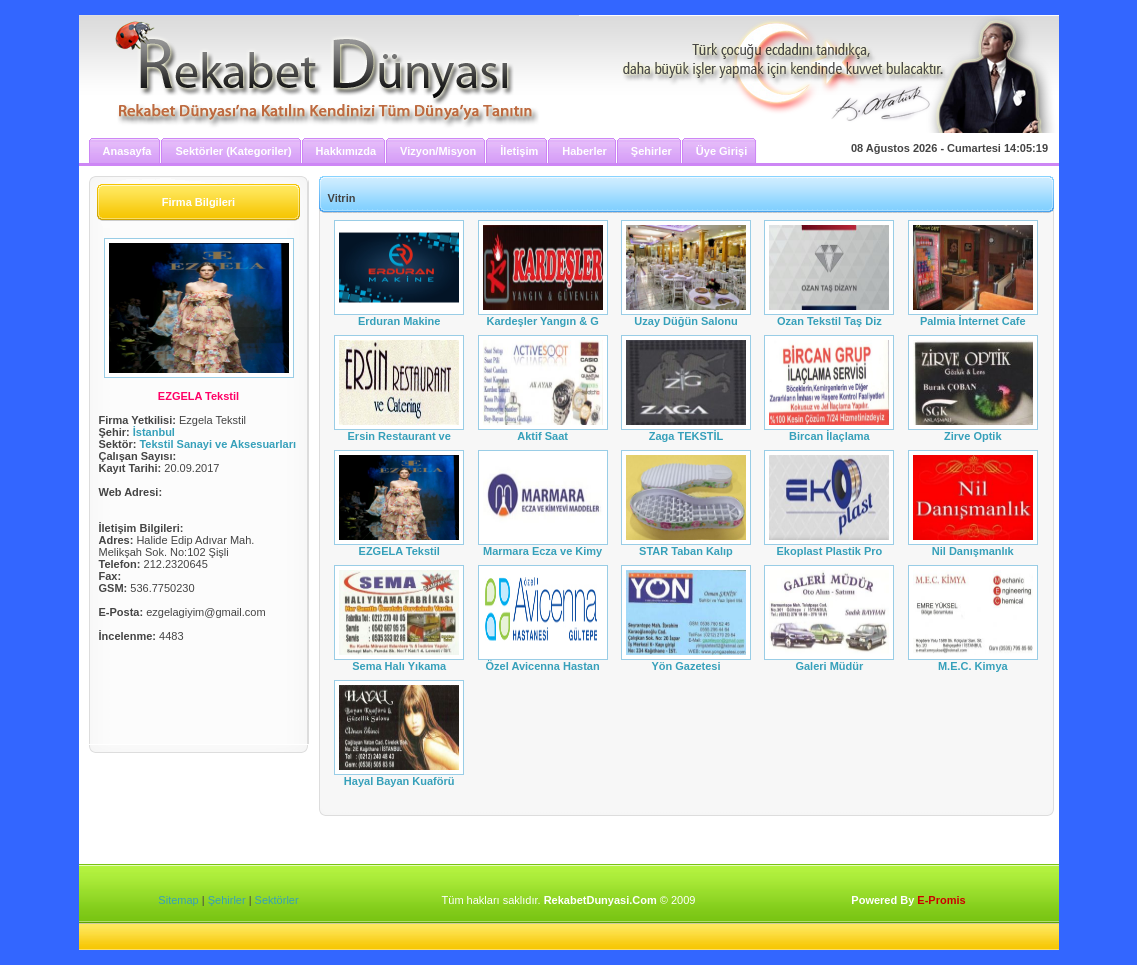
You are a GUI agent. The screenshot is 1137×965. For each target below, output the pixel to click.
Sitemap (178, 900)
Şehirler (227, 900)
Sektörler (277, 900)
